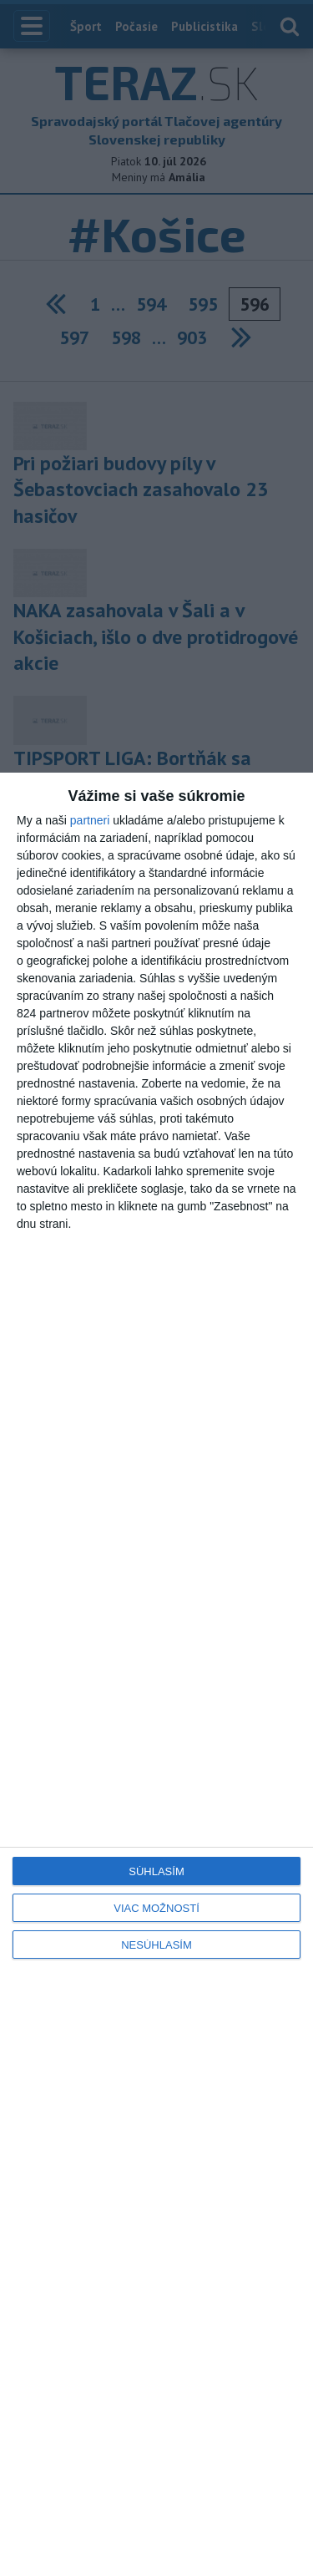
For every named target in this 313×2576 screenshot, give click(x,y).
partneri (89, 820)
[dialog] (156, 1674)
